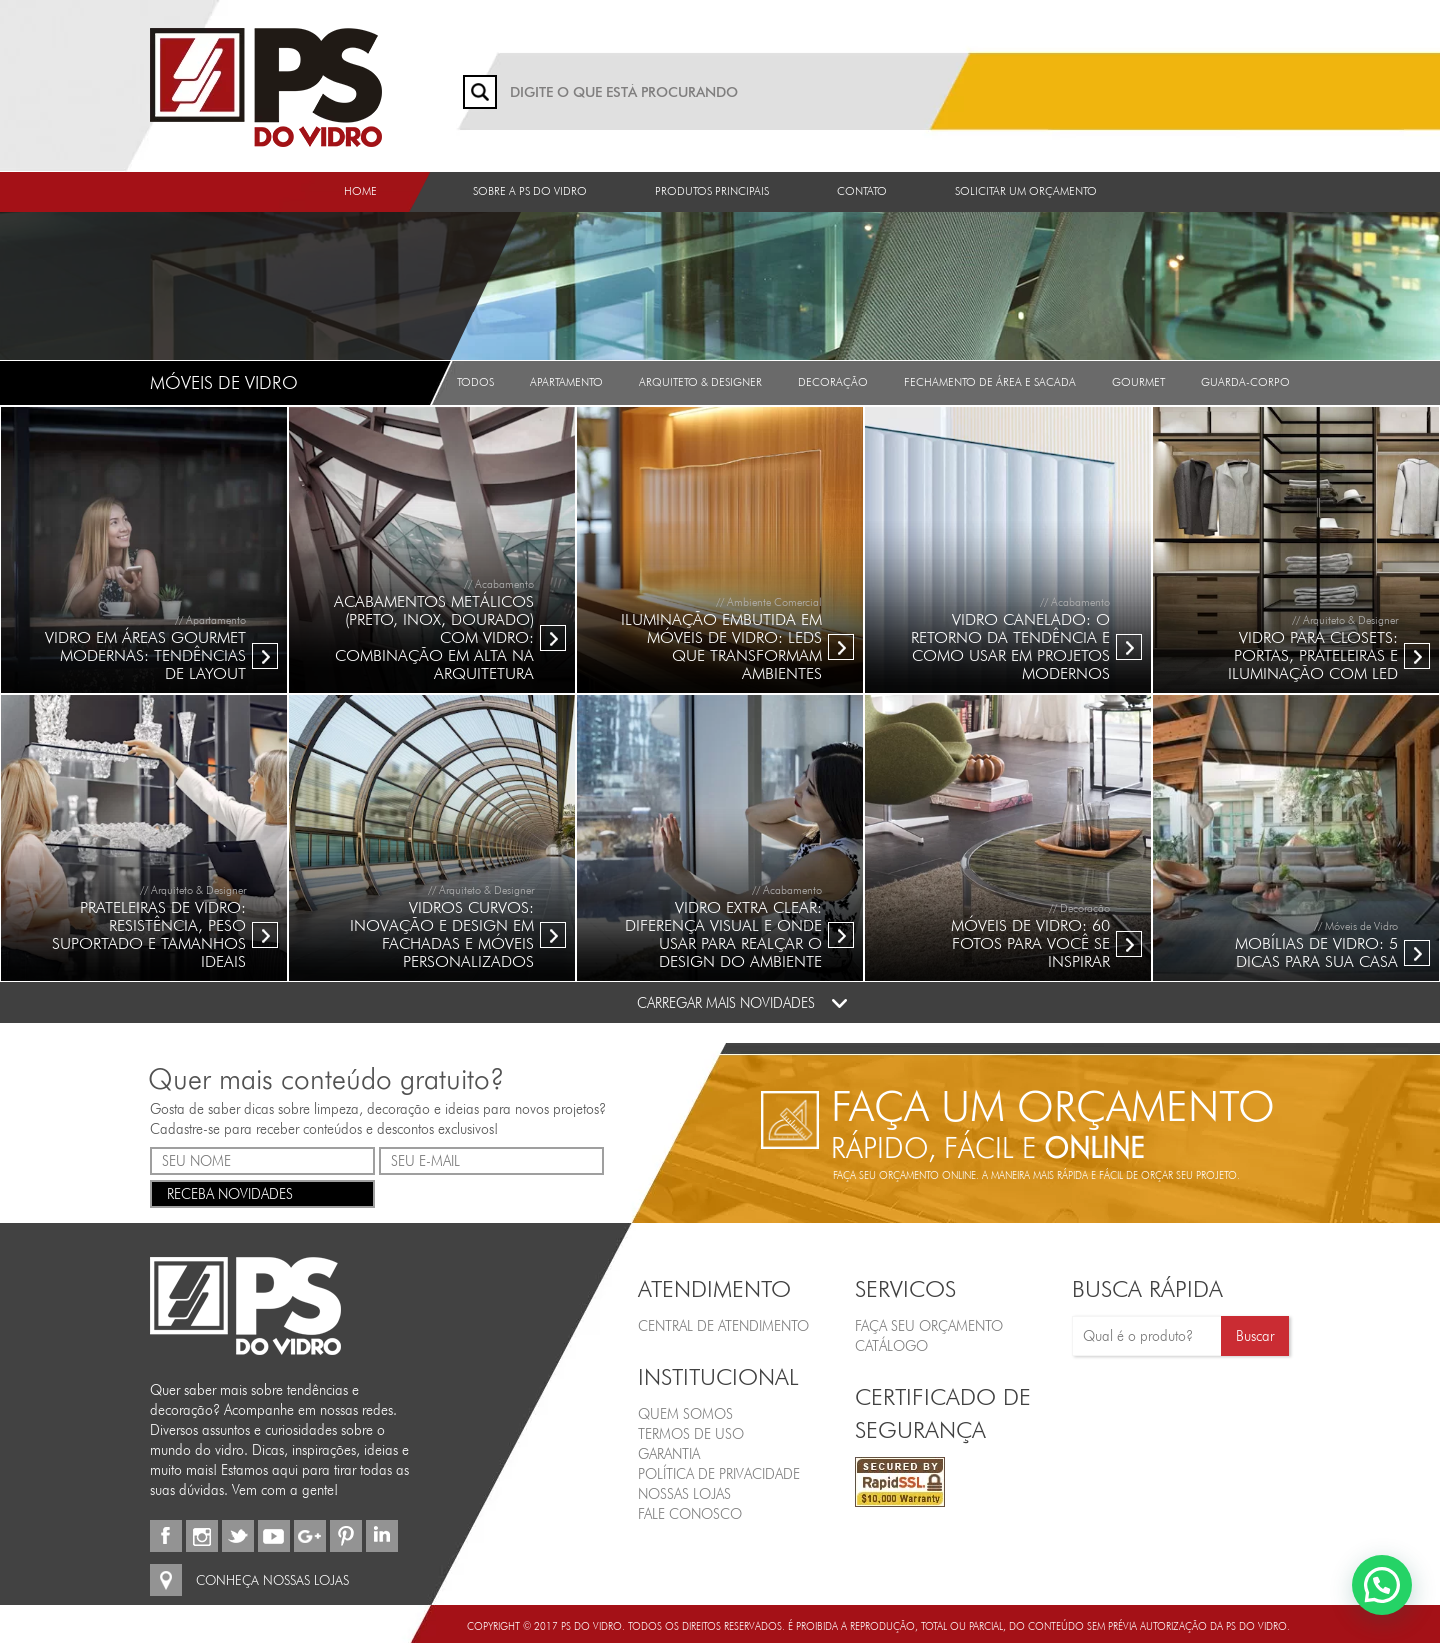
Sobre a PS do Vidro (530, 191)
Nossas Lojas (684, 1494)
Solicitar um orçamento (1026, 191)
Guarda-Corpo (1245, 382)
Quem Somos (685, 1414)
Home (360, 191)
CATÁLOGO (891, 1346)
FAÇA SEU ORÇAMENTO (929, 1326)
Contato (862, 191)
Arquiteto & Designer (700, 382)
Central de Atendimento (723, 1326)
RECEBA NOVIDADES (262, 1192)
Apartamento (566, 382)
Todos (475, 382)
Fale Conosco (690, 1514)
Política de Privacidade (719, 1474)
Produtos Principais (712, 191)
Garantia (669, 1454)
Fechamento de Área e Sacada (990, 382)
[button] (1382, 1585)
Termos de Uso (691, 1434)
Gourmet (1138, 382)
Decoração (833, 382)
